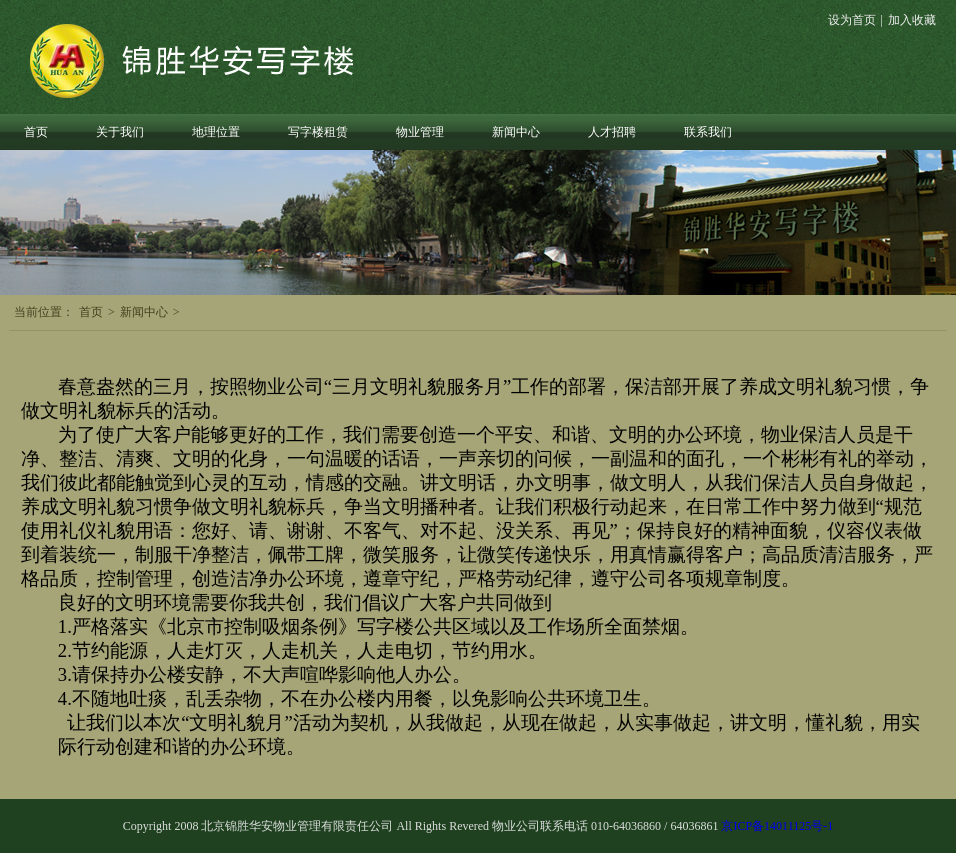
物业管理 (420, 132)
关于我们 (120, 132)
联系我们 (708, 132)
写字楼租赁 (318, 132)
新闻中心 (516, 132)
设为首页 (852, 20)
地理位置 (216, 132)
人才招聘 (612, 132)
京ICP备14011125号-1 (777, 826)
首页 (36, 132)
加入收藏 (912, 20)
